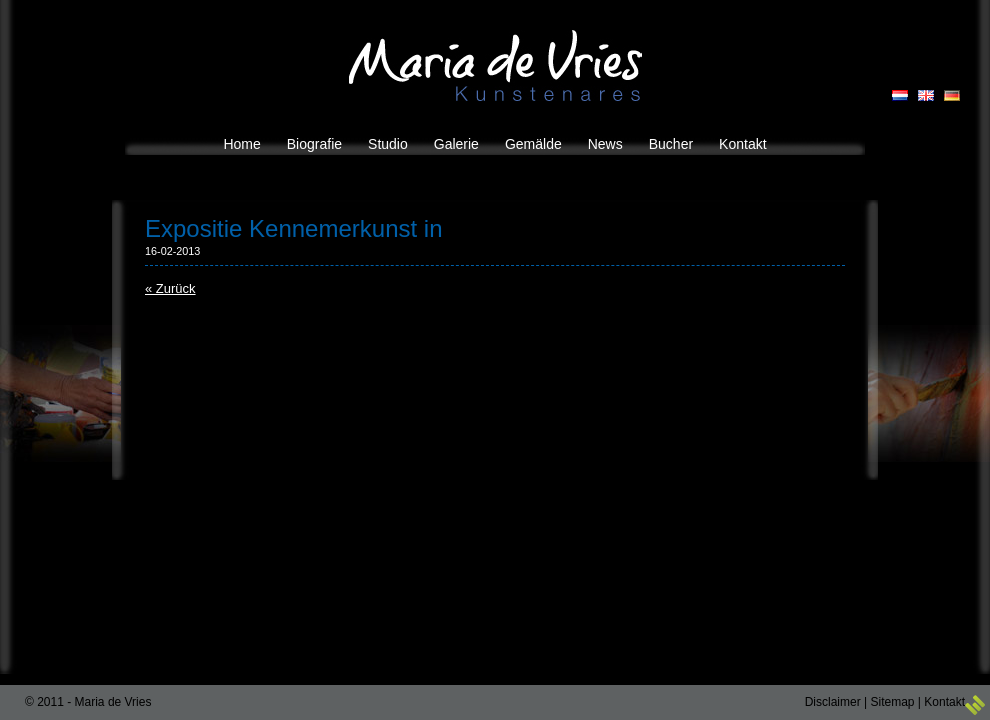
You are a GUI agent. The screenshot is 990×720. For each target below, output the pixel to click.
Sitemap (892, 702)
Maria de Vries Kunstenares (495, 65)
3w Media (975, 705)
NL (900, 95)
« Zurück (170, 288)
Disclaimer (833, 702)
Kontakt (944, 702)
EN (926, 95)
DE (952, 95)
